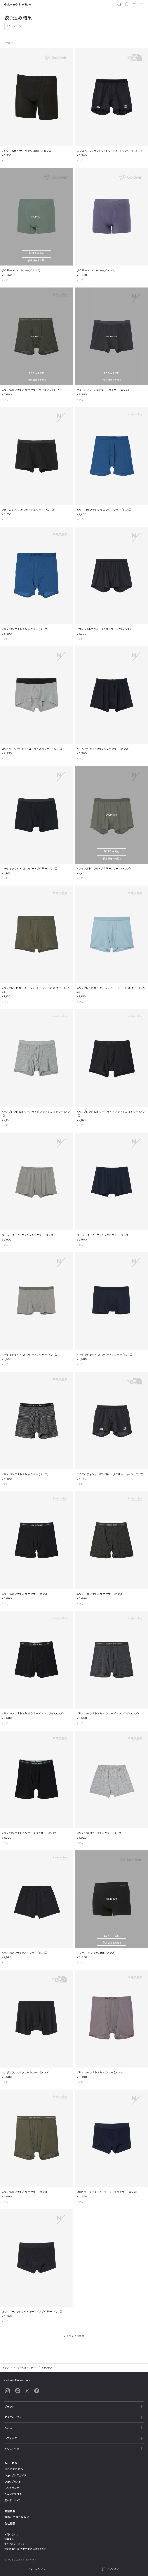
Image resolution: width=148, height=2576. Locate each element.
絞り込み (38, 2569)
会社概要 (11, 2523)
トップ (6, 2367)
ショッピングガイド (15, 2475)
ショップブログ (13, 2494)
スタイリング (11, 2488)
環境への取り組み (16, 2517)
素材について (12, 2500)
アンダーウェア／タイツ (25, 2367)
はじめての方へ (13, 2469)
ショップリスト (12, 2481)
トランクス (12, 26)
